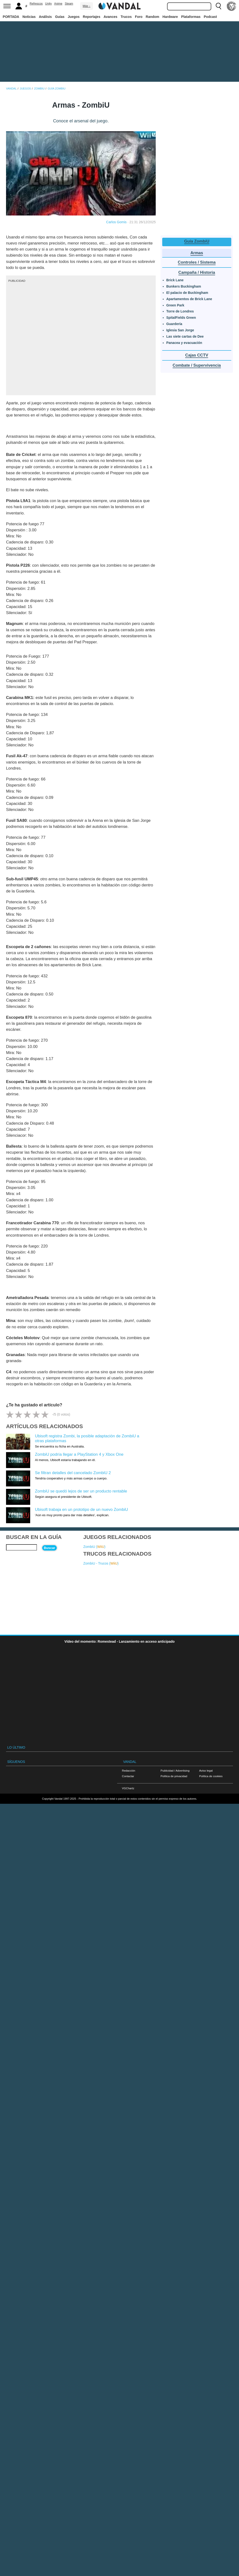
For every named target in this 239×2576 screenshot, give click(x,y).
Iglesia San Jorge (180, 330)
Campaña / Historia (196, 272)
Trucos (126, 17)
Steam (69, 3)
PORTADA (11, 17)
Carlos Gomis (116, 222)
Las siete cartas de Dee (185, 336)
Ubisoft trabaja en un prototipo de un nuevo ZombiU (81, 1509)
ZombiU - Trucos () (101, 1563)
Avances (110, 17)
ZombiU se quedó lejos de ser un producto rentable (81, 1491)
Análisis (45, 17)
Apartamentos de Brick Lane (189, 299)
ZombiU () (94, 1547)
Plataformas (190, 17)
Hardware (170, 17)
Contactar (128, 1776)
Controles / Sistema (197, 262)
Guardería (174, 324)
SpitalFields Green (181, 317)
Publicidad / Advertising (175, 1770)
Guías (59, 17)
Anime (58, 3)
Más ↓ (86, 6)
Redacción (128, 1770)
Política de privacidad (174, 1776)
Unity (48, 3)
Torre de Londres (180, 311)
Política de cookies (211, 1776)
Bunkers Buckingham (183, 286)
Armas (196, 253)
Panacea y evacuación (184, 343)
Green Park (175, 305)
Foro (138, 17)
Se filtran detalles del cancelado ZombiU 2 (73, 1472)
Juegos (74, 17)
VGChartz (128, 1788)
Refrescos (36, 3)
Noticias (28, 17)
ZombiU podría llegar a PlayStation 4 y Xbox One (79, 1454)
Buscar (49, 1548)
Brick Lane (175, 280)
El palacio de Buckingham (187, 293)
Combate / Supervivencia (197, 365)
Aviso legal (206, 1770)
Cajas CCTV (196, 355)
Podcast (210, 17)
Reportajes (91, 17)
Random (152, 17)
